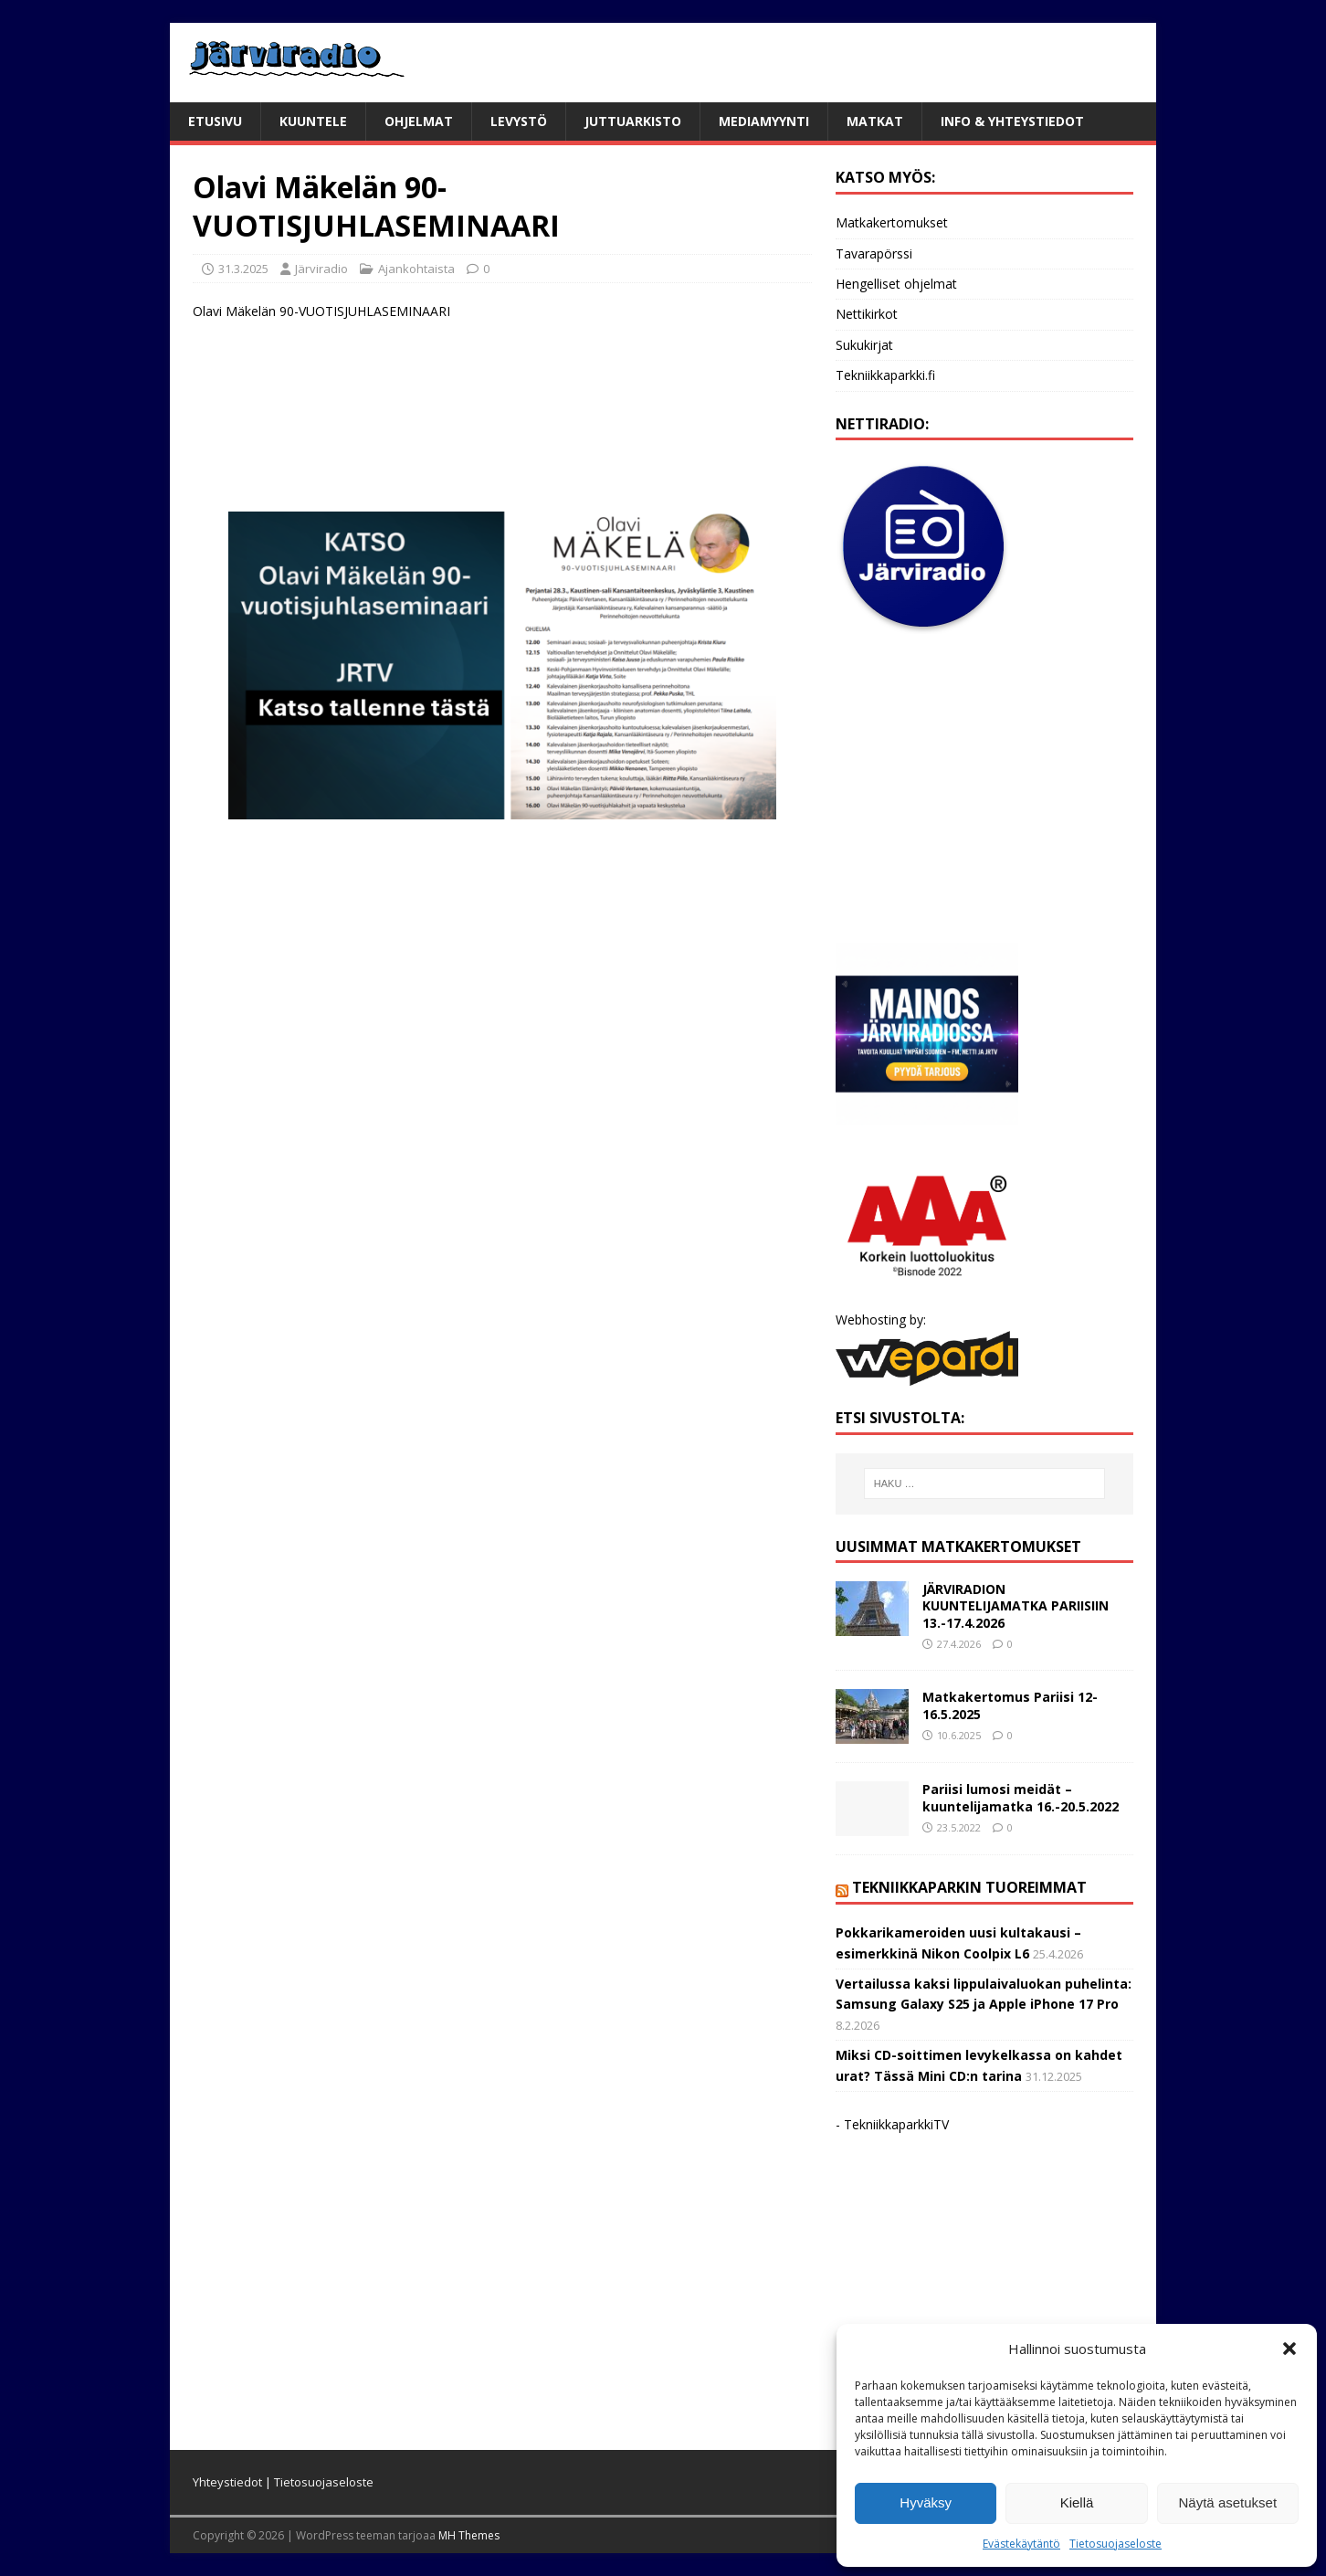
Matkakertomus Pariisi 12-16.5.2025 (1010, 1705)
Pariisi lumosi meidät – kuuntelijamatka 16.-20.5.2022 (1020, 1797)
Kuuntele (313, 121)
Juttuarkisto (632, 121)
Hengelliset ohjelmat (896, 283)
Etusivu (215, 121)
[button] (1289, 2348)
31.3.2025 (243, 268)
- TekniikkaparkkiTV (892, 2124)
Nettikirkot (867, 313)
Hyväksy (926, 2502)
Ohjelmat (418, 121)
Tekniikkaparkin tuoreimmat (969, 1887)
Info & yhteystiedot (1012, 121)
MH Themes (469, 2535)
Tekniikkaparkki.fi (885, 375)
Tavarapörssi (874, 253)
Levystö (518, 121)
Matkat (875, 121)
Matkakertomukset (892, 222)
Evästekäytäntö (1021, 2543)
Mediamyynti (764, 121)
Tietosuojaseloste (1115, 2543)
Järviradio (321, 268)
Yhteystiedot (227, 2482)
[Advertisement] (502, 427)
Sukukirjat (864, 345)
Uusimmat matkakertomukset (958, 1546)
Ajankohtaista (416, 268)
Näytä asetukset (1228, 2502)
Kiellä (1077, 2502)
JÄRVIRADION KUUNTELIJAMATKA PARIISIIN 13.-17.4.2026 (1015, 1605)
